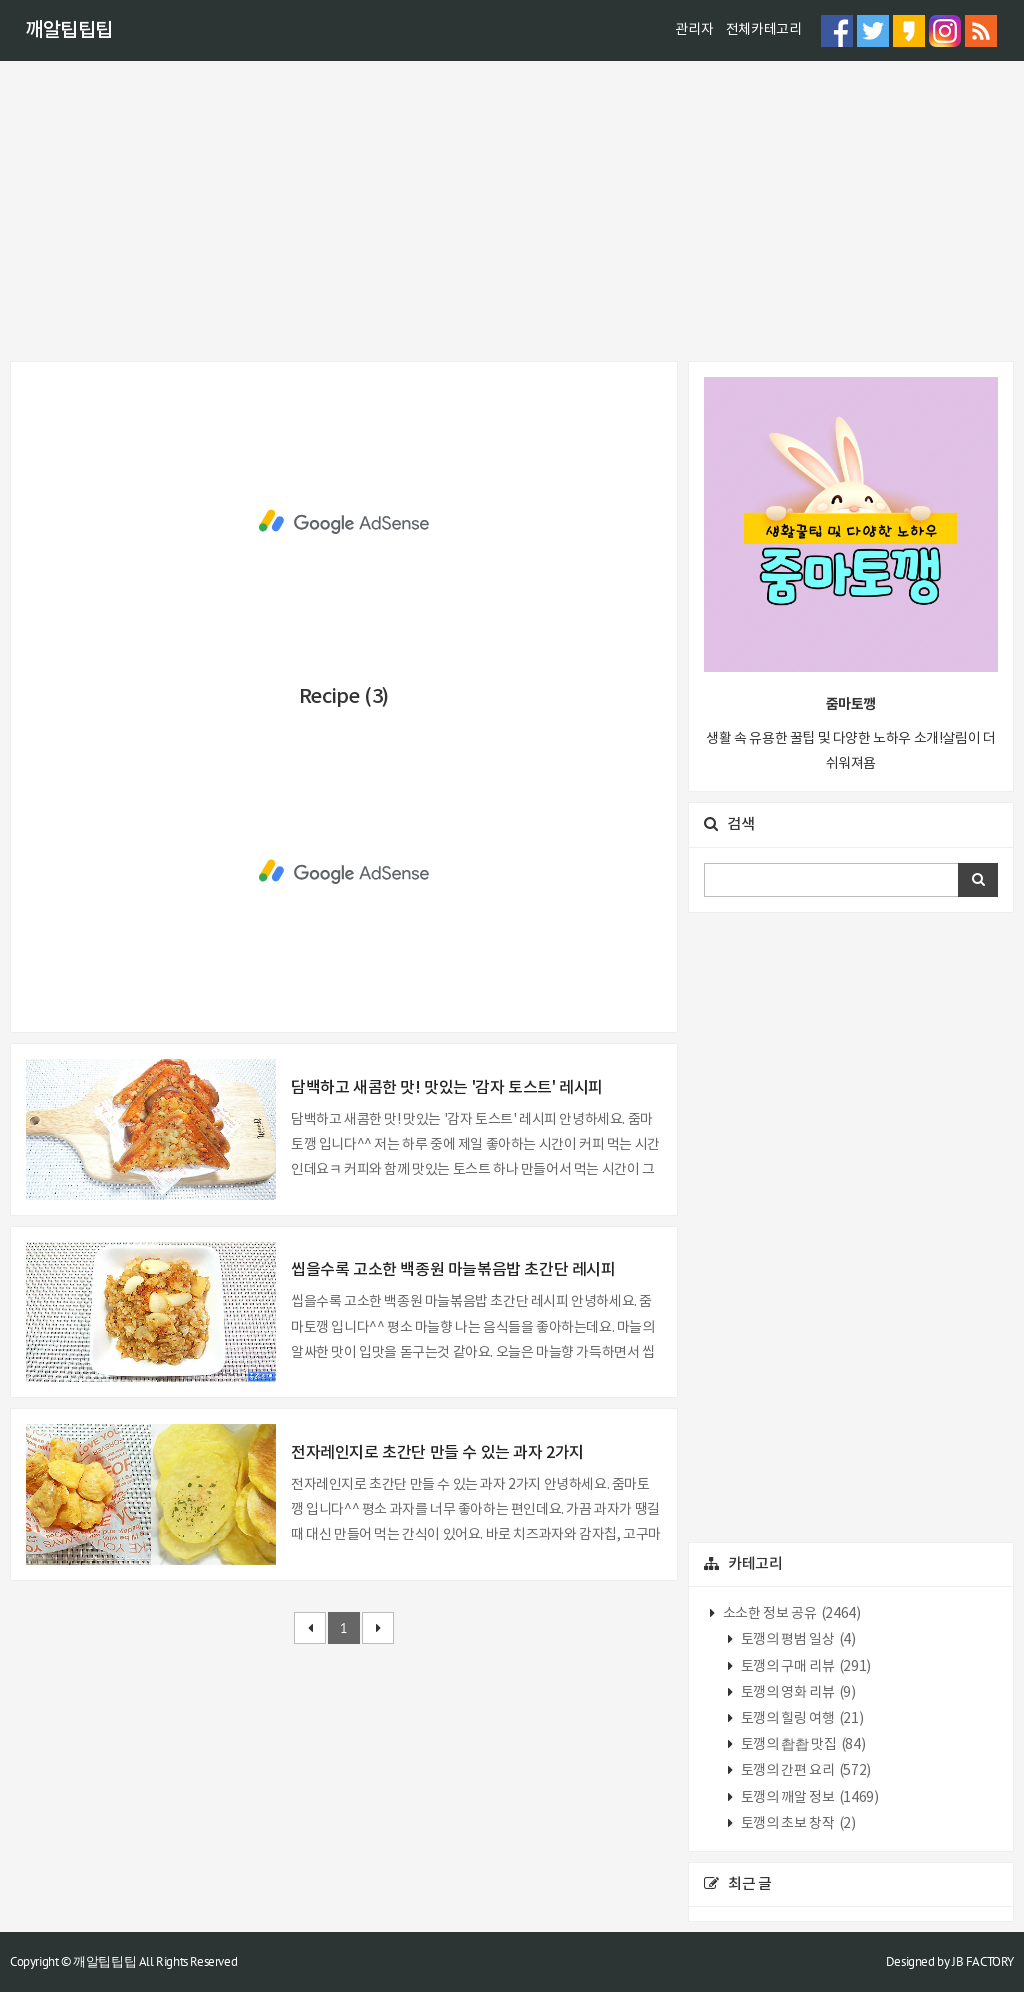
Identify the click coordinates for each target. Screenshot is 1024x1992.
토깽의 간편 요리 (804, 1771)
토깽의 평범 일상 (796, 1640)
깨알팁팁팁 (69, 31)
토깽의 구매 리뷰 (804, 1667)
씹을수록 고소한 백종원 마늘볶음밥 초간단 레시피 (453, 1270)
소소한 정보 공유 (790, 1614)
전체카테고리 (764, 30)
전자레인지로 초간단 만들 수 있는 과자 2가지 (437, 1453)
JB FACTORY (983, 1961)
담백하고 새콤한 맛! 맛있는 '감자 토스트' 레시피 (447, 1088)
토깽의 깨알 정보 (808, 1798)
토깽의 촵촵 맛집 (801, 1745)
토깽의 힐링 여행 (800, 1719)
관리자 (694, 30)
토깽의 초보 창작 (796, 1824)
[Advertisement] (512, 211)
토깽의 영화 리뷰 (796, 1693)
